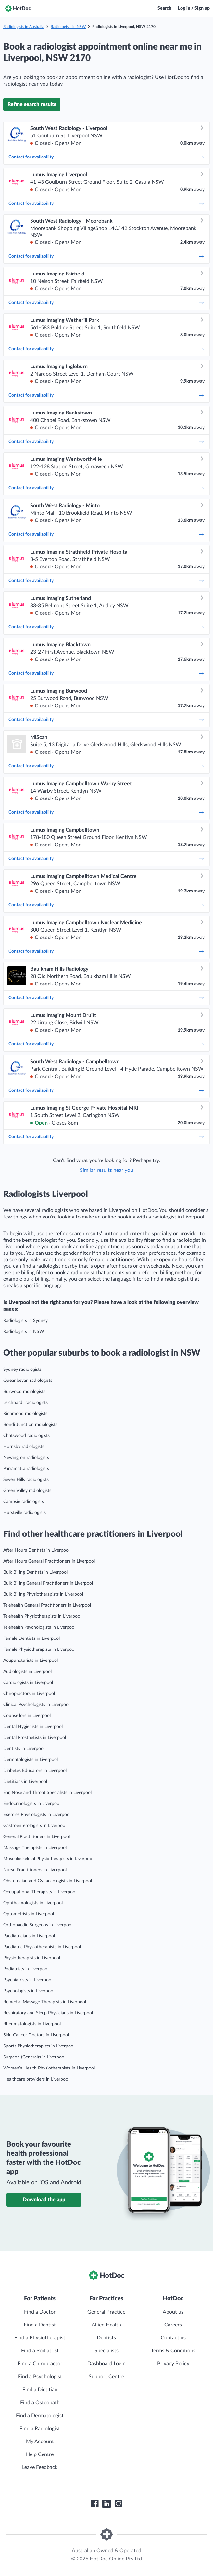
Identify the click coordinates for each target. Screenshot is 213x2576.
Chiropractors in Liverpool (29, 1693)
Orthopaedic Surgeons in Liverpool (37, 1925)
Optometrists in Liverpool (28, 1914)
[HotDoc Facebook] (95, 2504)
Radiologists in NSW (68, 27)
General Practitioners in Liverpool (36, 1837)
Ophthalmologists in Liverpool (33, 1903)
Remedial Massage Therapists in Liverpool (44, 2002)
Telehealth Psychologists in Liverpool (39, 1627)
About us (173, 2311)
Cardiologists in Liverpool (28, 1682)
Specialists (106, 2350)
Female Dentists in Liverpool (31, 1638)
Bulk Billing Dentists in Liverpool (35, 1572)
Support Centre (106, 2376)
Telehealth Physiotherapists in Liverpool (42, 1616)
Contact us (173, 2337)
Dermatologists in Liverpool (30, 1759)
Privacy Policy (173, 2363)
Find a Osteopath (40, 2402)
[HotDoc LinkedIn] (106, 2504)
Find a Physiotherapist (39, 2337)
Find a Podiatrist (40, 2350)
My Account (40, 2441)
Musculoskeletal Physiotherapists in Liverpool (48, 1859)
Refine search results (31, 104)
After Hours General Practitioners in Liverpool (49, 1561)
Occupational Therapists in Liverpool (39, 1892)
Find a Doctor (40, 2311)
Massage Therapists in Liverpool (35, 1848)
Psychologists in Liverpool (28, 1991)
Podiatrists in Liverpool (25, 1969)
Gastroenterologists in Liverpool (34, 1826)
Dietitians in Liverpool (25, 1781)
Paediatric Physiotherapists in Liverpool (42, 1947)
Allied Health (106, 2324)
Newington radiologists (26, 1457)
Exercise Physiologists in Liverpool (36, 1815)
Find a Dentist (40, 2324)
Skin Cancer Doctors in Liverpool (36, 2035)
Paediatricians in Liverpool (29, 1936)
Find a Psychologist (40, 2376)
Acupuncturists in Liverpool (30, 1660)
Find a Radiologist (39, 2428)
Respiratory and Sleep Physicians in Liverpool (48, 2013)
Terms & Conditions (173, 2350)
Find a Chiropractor (40, 2363)
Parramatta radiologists (26, 1468)
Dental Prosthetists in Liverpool (34, 1737)
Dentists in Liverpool (23, 1748)
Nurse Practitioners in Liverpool (35, 1870)
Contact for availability (106, 157)
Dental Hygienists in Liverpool (33, 1726)
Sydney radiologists (22, 1369)
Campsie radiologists (23, 1501)
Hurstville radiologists (24, 1512)
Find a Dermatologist (40, 2415)
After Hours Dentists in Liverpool (36, 1550)
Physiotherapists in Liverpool (31, 1958)
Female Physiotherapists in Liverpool (39, 1649)
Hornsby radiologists (23, 1446)
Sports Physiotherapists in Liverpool (38, 2046)
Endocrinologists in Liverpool (31, 1803)
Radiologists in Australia (23, 27)
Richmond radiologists (25, 1413)
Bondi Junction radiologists (30, 1424)
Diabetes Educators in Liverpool (35, 1770)
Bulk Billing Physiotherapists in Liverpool (43, 1594)
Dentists (106, 2337)
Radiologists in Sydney (25, 1320)
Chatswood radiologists (26, 1435)
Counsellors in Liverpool (27, 1715)
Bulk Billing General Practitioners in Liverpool (48, 1583)
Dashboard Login (106, 2363)
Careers (173, 2324)
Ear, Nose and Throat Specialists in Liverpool (47, 1792)
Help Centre (40, 2454)
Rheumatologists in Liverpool (32, 2024)
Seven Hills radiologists (26, 1479)
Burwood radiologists (24, 1391)
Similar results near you (106, 1170)
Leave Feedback (39, 2467)
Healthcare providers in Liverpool (36, 2079)
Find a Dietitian (39, 2389)
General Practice (106, 2311)
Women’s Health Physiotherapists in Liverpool (49, 2068)
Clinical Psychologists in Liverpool (36, 1704)
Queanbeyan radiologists (27, 1380)
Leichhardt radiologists (25, 1402)
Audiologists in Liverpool (27, 1671)
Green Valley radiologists (27, 1490)
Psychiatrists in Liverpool (27, 1980)
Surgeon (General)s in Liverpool (34, 2057)
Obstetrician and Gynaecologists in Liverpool (47, 1881)
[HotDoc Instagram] (118, 2504)
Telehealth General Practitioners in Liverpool (47, 1605)
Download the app (44, 2199)
